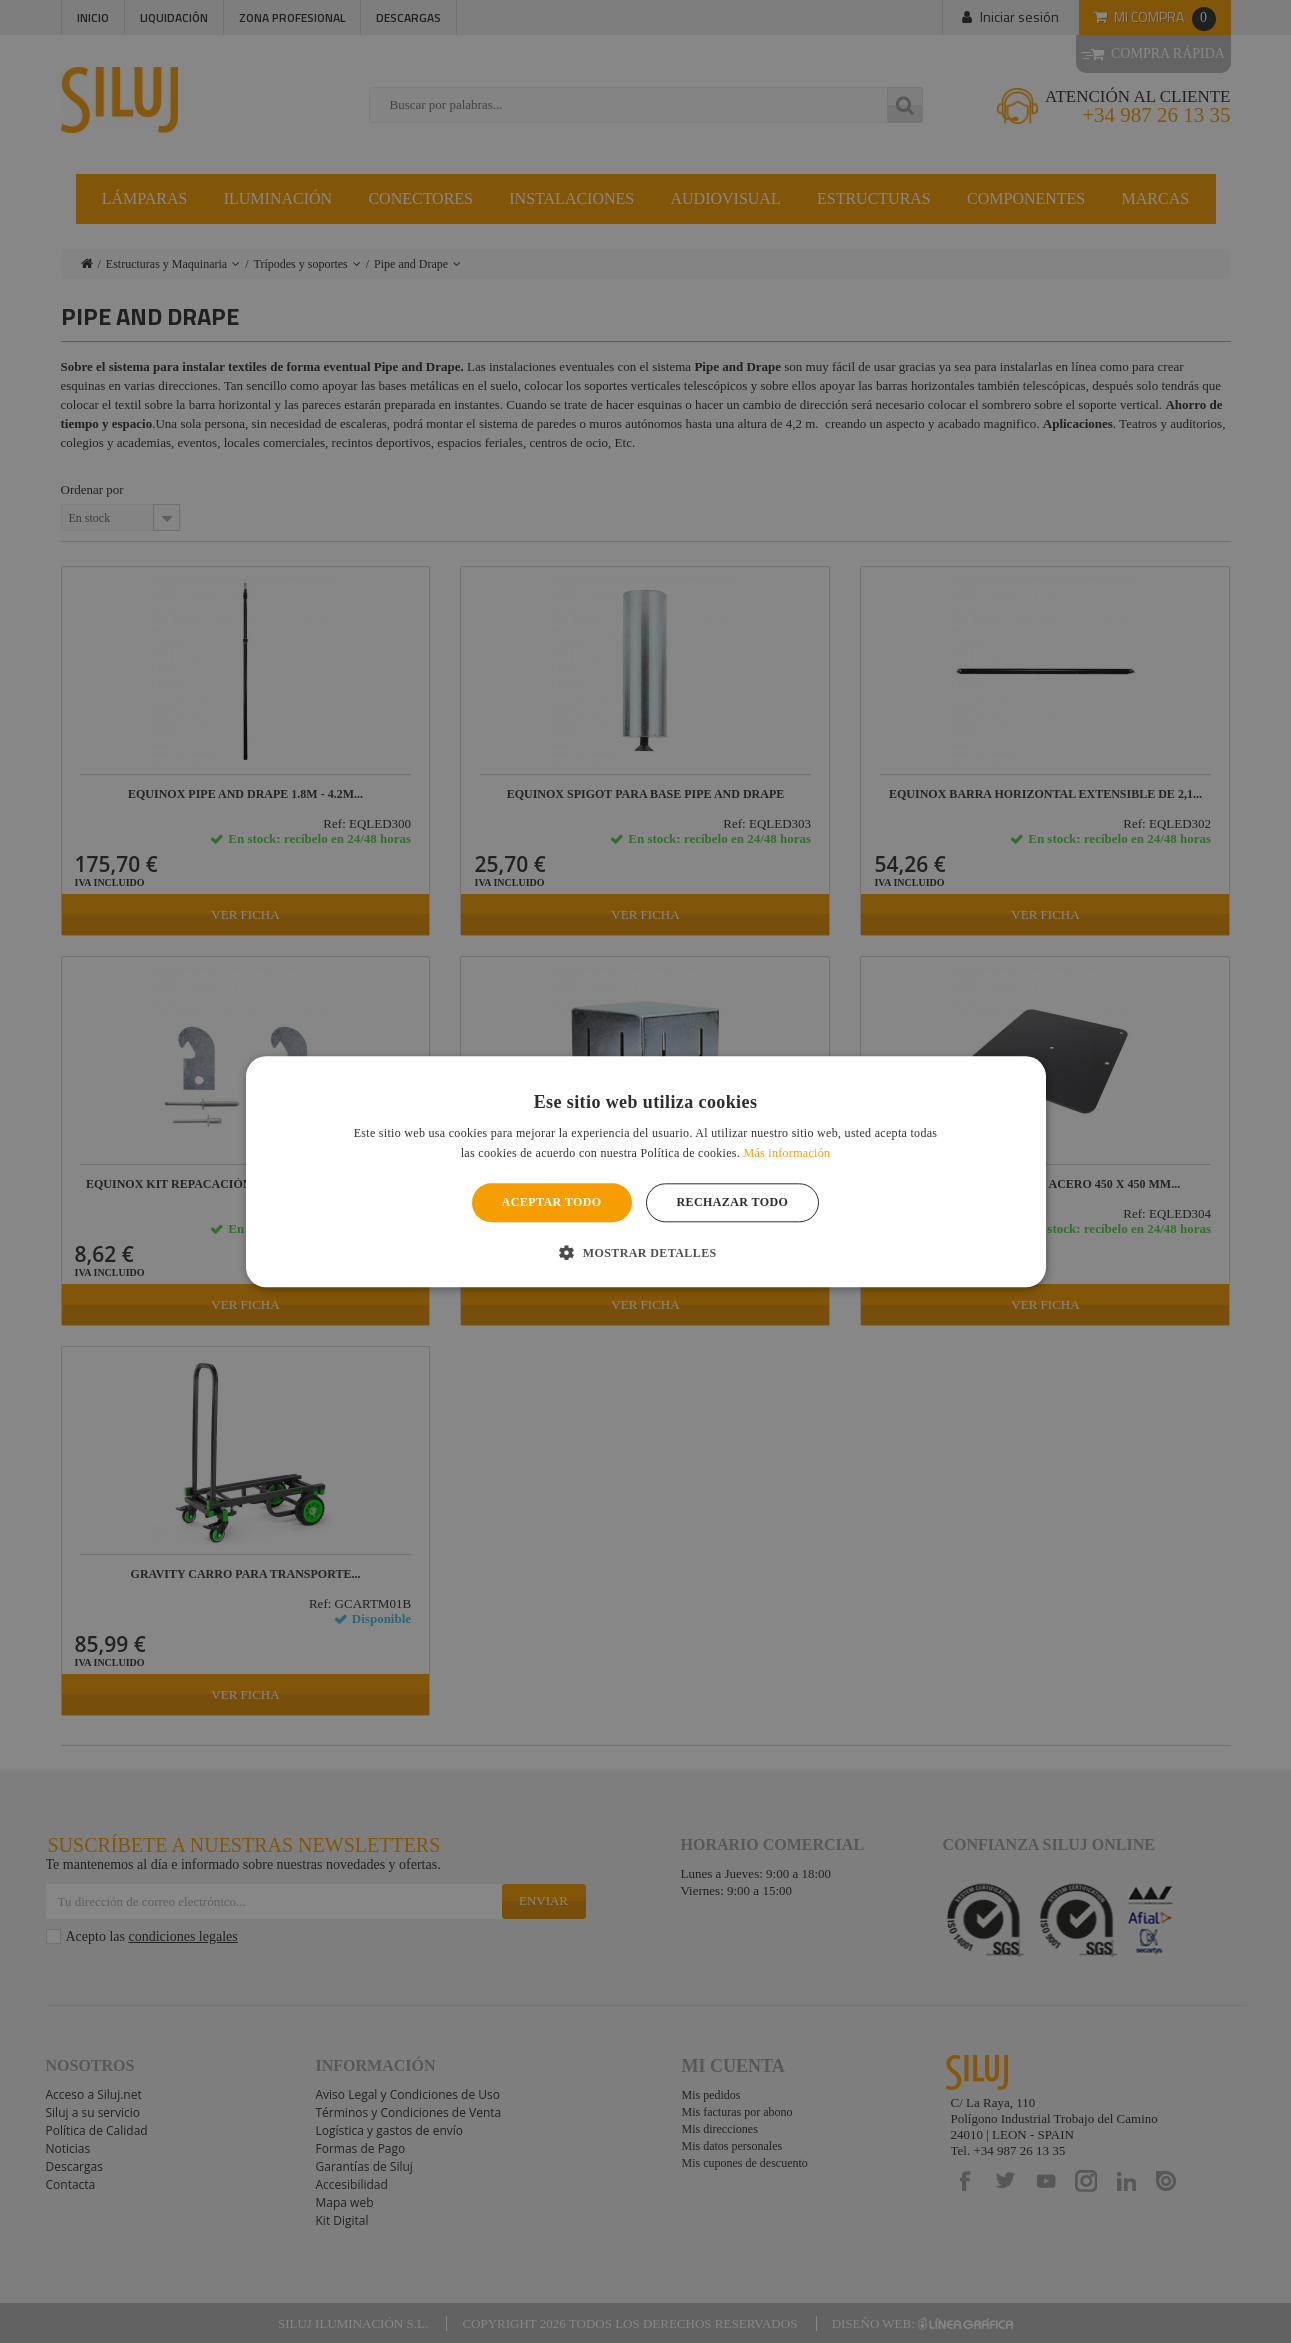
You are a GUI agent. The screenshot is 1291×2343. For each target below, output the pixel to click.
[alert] (645, 1171)
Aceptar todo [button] (552, 1203)
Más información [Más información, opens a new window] (786, 1153)
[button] (645, 1252)
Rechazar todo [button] (733, 1203)
